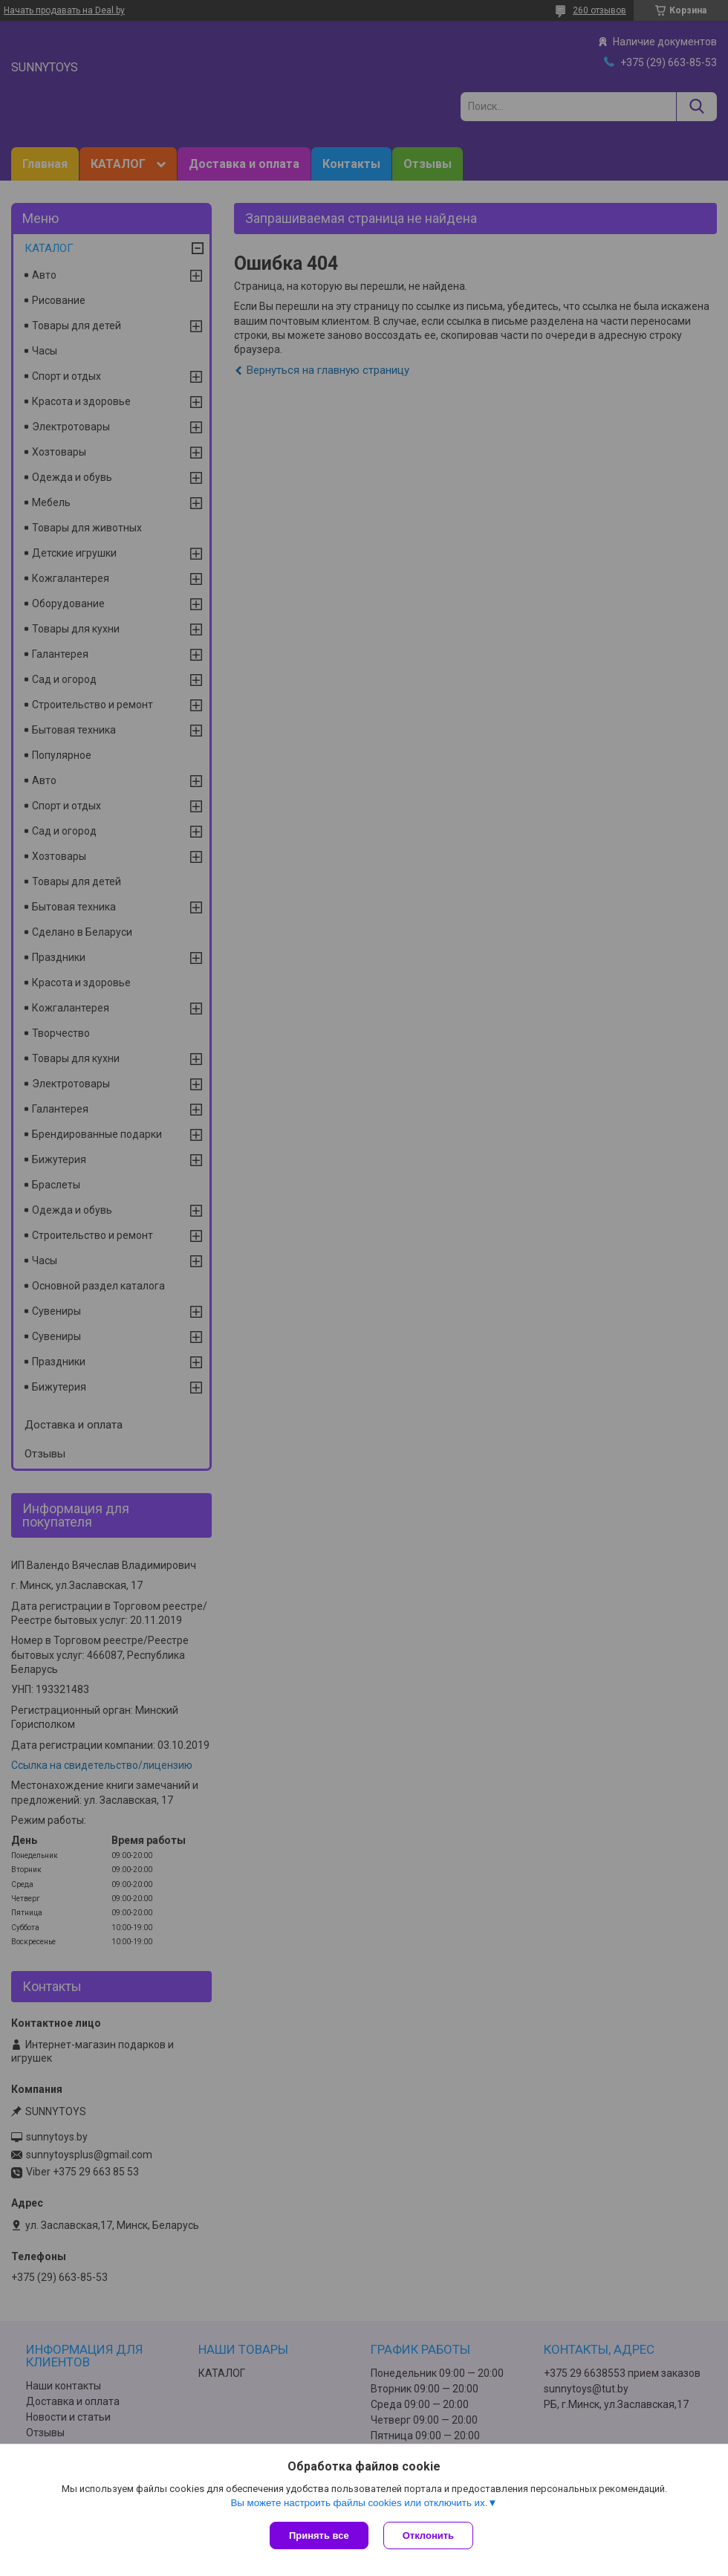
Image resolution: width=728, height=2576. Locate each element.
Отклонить (428, 2535)
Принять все (319, 2535)
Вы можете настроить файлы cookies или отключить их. (358, 2502)
